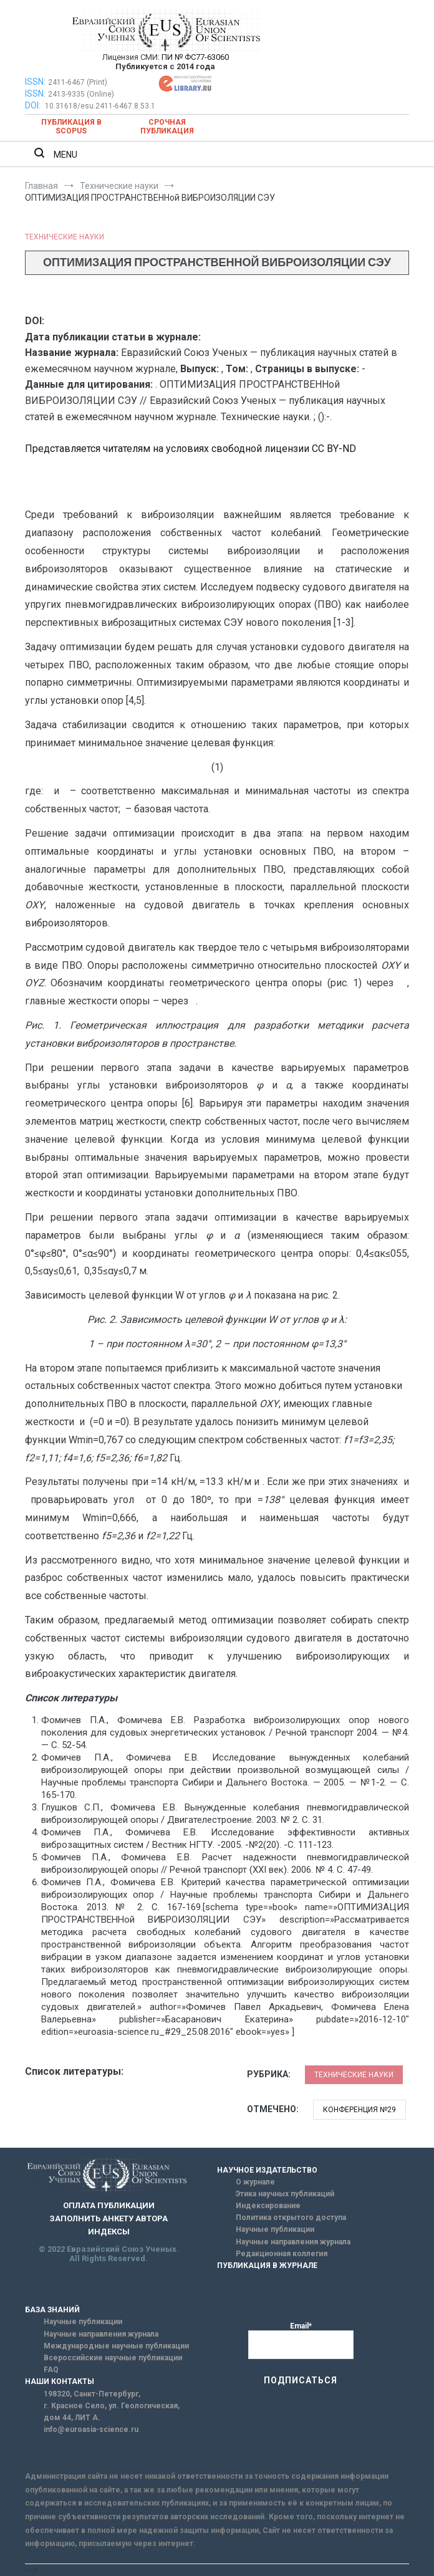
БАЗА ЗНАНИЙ (52, 2309)
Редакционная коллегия (281, 2253)
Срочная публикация (167, 126)
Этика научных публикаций (285, 2193)
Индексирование (268, 2205)
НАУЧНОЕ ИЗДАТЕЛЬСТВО (267, 2170)
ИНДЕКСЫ (109, 2231)
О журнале (255, 2182)
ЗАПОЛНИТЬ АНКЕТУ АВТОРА (108, 2218)
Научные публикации (275, 2229)
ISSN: (35, 82)
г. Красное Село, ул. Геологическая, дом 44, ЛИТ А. (112, 2411)
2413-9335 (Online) (81, 94)
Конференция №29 (359, 2109)
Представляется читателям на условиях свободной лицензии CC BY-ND (190, 448)
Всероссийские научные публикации (113, 2357)
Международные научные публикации (116, 2346)
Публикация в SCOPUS (71, 126)
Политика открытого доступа (291, 2217)
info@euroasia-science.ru (91, 2429)
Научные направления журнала (293, 2241)
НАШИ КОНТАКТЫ (59, 2381)
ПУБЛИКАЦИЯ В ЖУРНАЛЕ (267, 2265)
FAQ (51, 2369)
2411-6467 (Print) (77, 82)
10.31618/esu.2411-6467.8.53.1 (100, 106)
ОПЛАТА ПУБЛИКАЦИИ (109, 2205)
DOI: (33, 105)
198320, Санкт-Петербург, (92, 2394)
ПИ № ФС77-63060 (195, 57)
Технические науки (64, 237)
